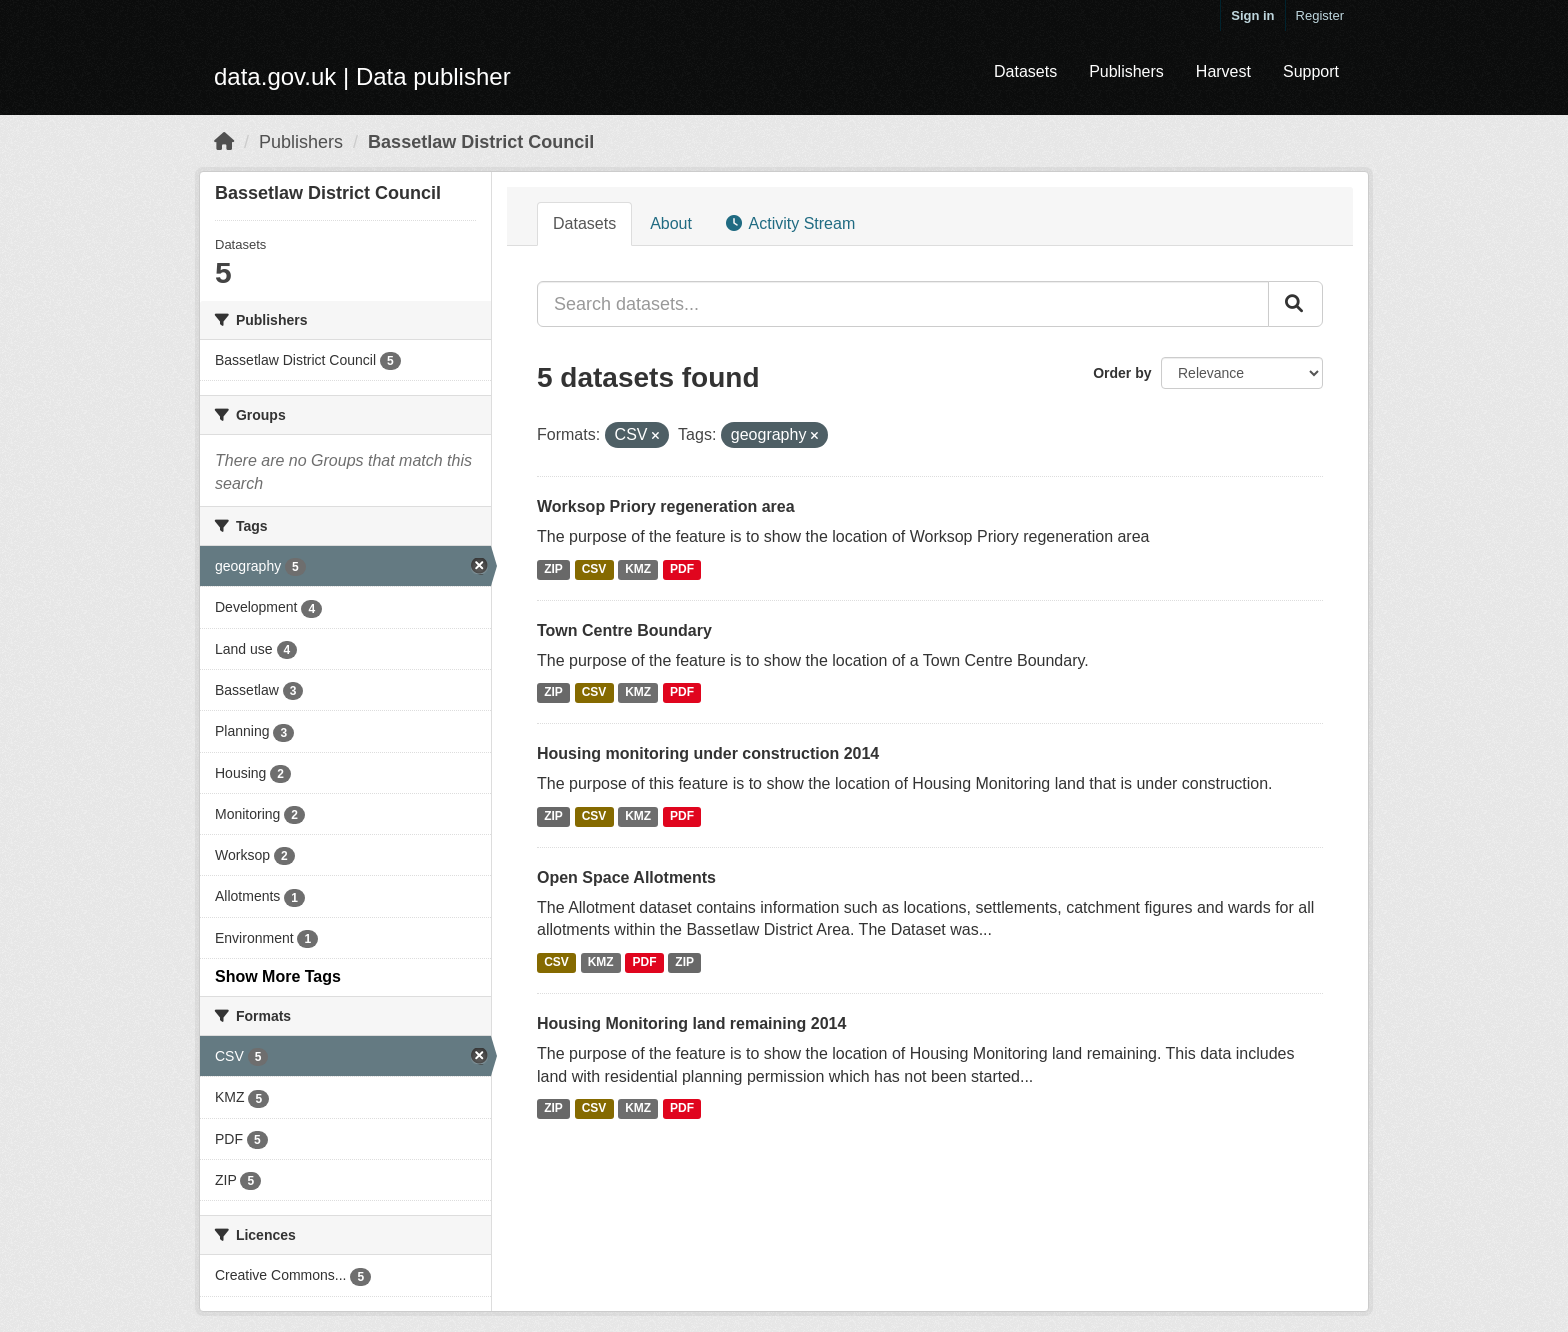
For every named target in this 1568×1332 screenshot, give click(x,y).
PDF (682, 569)
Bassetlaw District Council (481, 142)
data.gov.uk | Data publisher (362, 76)
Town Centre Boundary (624, 630)
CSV (594, 569)
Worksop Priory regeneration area (666, 506)
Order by (1122, 373)
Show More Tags (278, 976)
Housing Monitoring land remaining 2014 (691, 1023)
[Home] (224, 142)
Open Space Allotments (626, 877)
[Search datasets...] (903, 304)
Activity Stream (790, 223)
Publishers (1126, 71)
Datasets (1025, 71)
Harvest (1223, 71)
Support (1311, 71)
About (671, 223)
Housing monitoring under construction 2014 (708, 753)
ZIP (553, 569)
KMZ (638, 569)
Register (1320, 15)
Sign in (1252, 15)
